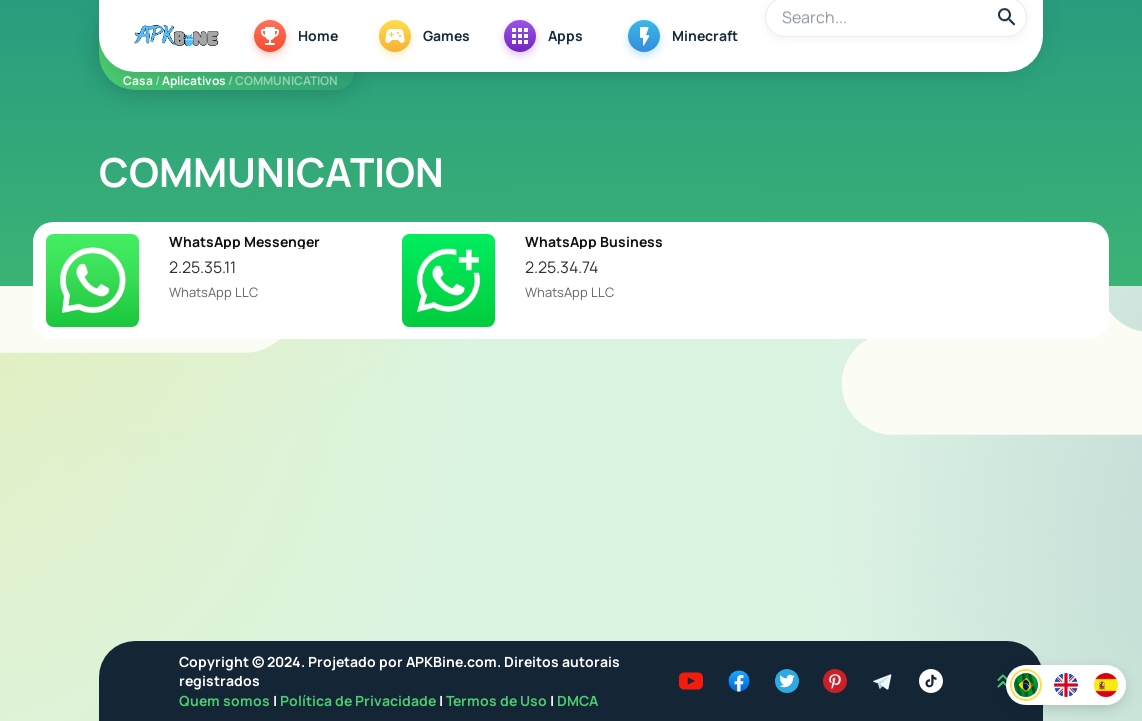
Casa (138, 80)
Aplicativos (194, 80)
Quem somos (226, 700)
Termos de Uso (496, 700)
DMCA (577, 700)
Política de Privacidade (359, 700)
